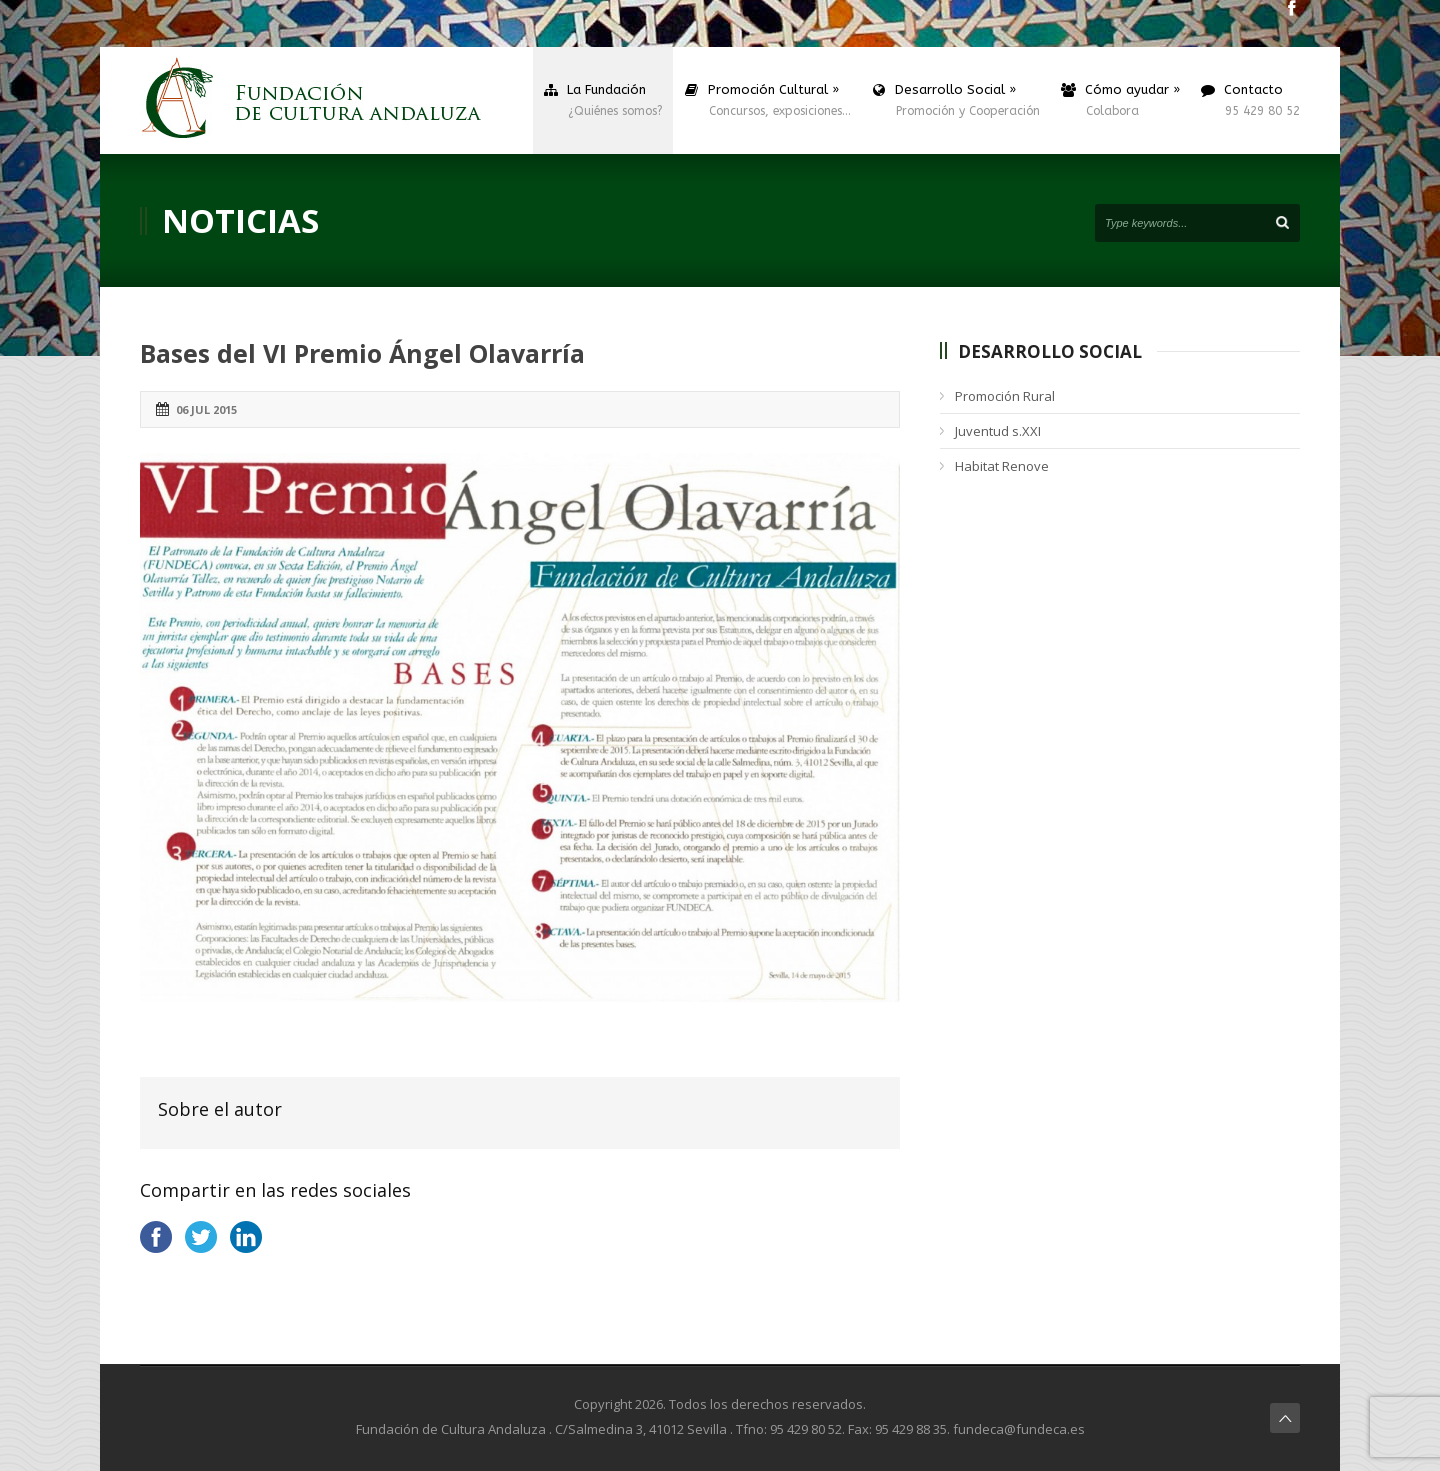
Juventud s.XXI (998, 431)
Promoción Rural (1005, 396)
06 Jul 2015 (206, 409)
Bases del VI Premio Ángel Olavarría (362, 353)
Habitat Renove (1002, 466)
